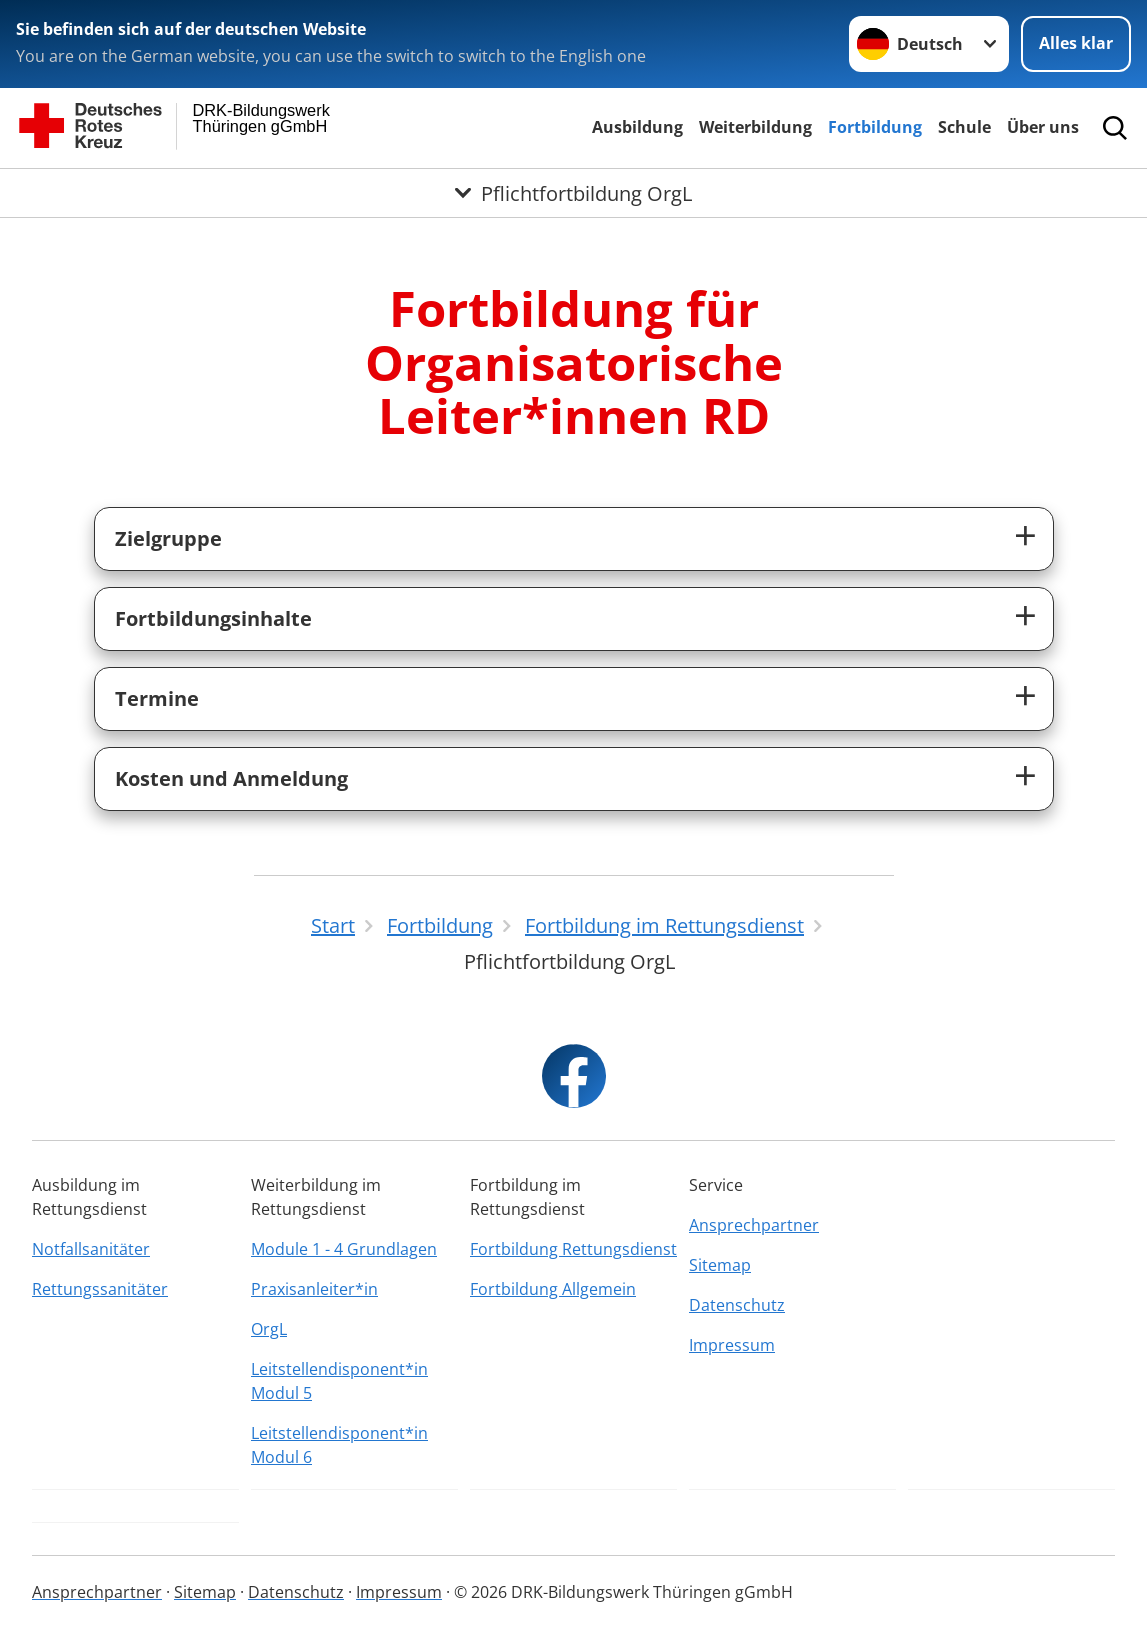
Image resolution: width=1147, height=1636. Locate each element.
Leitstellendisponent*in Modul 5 (339, 1381)
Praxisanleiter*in (314, 1289)
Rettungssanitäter (100, 1289)
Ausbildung (637, 127)
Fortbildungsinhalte (213, 618)
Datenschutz (737, 1305)
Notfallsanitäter (91, 1249)
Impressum (732, 1345)
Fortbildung (875, 127)
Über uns (1043, 127)
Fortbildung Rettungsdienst (573, 1249)
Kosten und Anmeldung (231, 778)
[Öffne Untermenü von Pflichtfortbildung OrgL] (573, 193)
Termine (157, 698)
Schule (964, 127)
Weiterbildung (755, 127)
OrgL (269, 1329)
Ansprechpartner (754, 1225)
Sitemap (720, 1265)
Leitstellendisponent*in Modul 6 (339, 1445)
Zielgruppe (168, 538)
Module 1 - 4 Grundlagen (344, 1249)
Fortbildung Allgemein (553, 1289)
